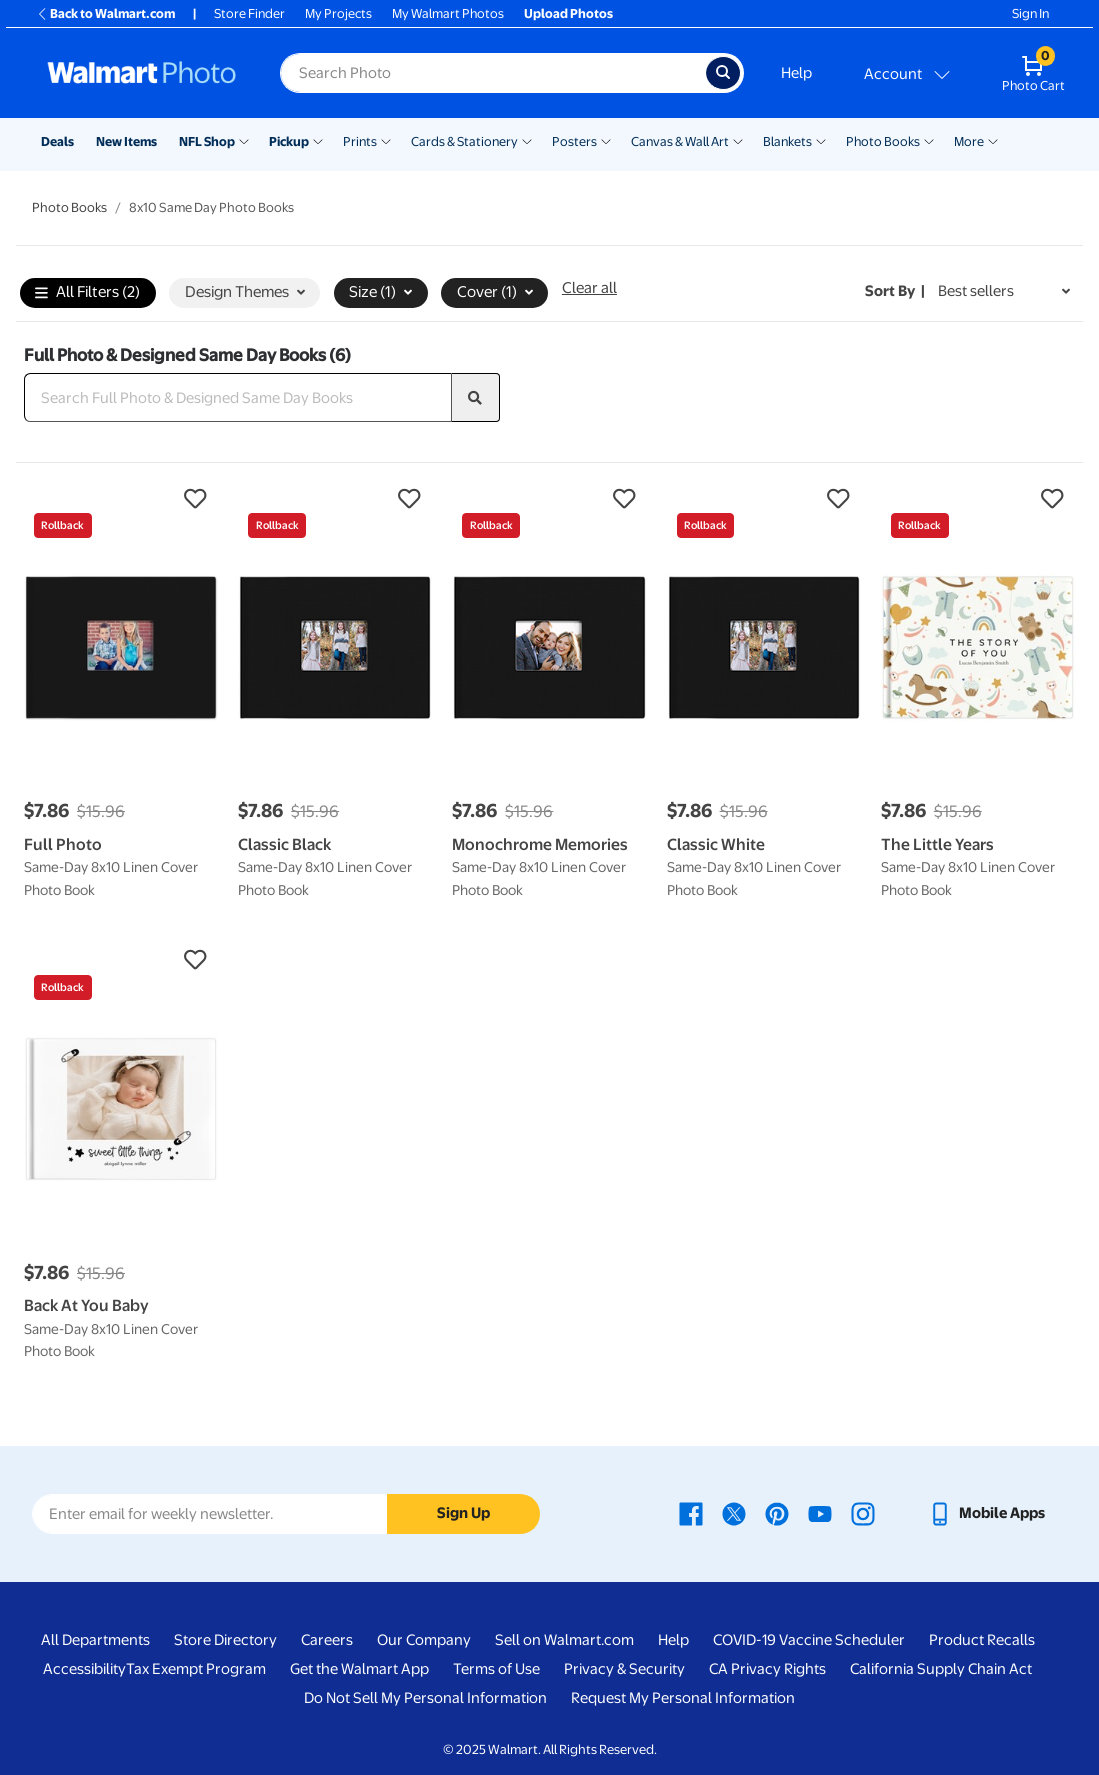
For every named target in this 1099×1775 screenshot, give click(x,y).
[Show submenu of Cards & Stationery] (527, 140)
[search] (476, 398)
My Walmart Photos (448, 13)
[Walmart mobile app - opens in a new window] (986, 1513)
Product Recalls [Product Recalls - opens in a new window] (982, 1640)
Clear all (589, 288)
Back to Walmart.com (105, 13)
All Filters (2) (87, 293)
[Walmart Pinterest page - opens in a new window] (777, 1513)
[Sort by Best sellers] (1004, 291)
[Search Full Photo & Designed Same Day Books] (238, 398)
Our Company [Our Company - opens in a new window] (424, 1640)
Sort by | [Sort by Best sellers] (895, 291)
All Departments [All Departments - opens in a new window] (95, 1640)
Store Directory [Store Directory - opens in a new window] (225, 1640)
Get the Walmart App (359, 1669)
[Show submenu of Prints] (386, 140)
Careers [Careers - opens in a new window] (327, 1640)
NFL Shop (207, 141)
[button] (121, 499)
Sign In (1030, 13)
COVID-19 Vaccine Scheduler (809, 1640)
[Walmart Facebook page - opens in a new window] (691, 1513)
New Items (126, 141)
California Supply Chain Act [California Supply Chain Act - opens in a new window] (941, 1669)
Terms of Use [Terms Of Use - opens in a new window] (496, 1669)
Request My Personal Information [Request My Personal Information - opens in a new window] (683, 1698)
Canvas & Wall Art (680, 141)
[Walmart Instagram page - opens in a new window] (863, 1513)
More (969, 141)
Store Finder (249, 13)
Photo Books (883, 141)
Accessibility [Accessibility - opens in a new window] (84, 1669)
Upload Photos (568, 13)
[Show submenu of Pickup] (318, 140)
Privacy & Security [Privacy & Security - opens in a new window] (624, 1669)
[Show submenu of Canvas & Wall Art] (738, 140)
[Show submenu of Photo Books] (929, 140)
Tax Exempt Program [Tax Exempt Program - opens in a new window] (196, 1669)
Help (796, 73)
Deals (57, 141)
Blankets (787, 141)
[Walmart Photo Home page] (142, 73)
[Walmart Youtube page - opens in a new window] (820, 1513)
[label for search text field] (493, 73)
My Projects (338, 13)
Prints (360, 141)
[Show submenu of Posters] (606, 140)
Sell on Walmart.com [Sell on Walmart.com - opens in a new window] (564, 1640)
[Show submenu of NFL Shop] (244, 140)
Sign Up (463, 1513)
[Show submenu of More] (993, 140)
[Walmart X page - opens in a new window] (734, 1513)
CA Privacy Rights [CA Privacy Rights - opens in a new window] (767, 1669)
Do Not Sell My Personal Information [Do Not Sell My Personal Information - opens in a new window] (425, 1698)
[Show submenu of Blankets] (821, 140)
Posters (574, 141)
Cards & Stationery (464, 141)
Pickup (289, 141)
